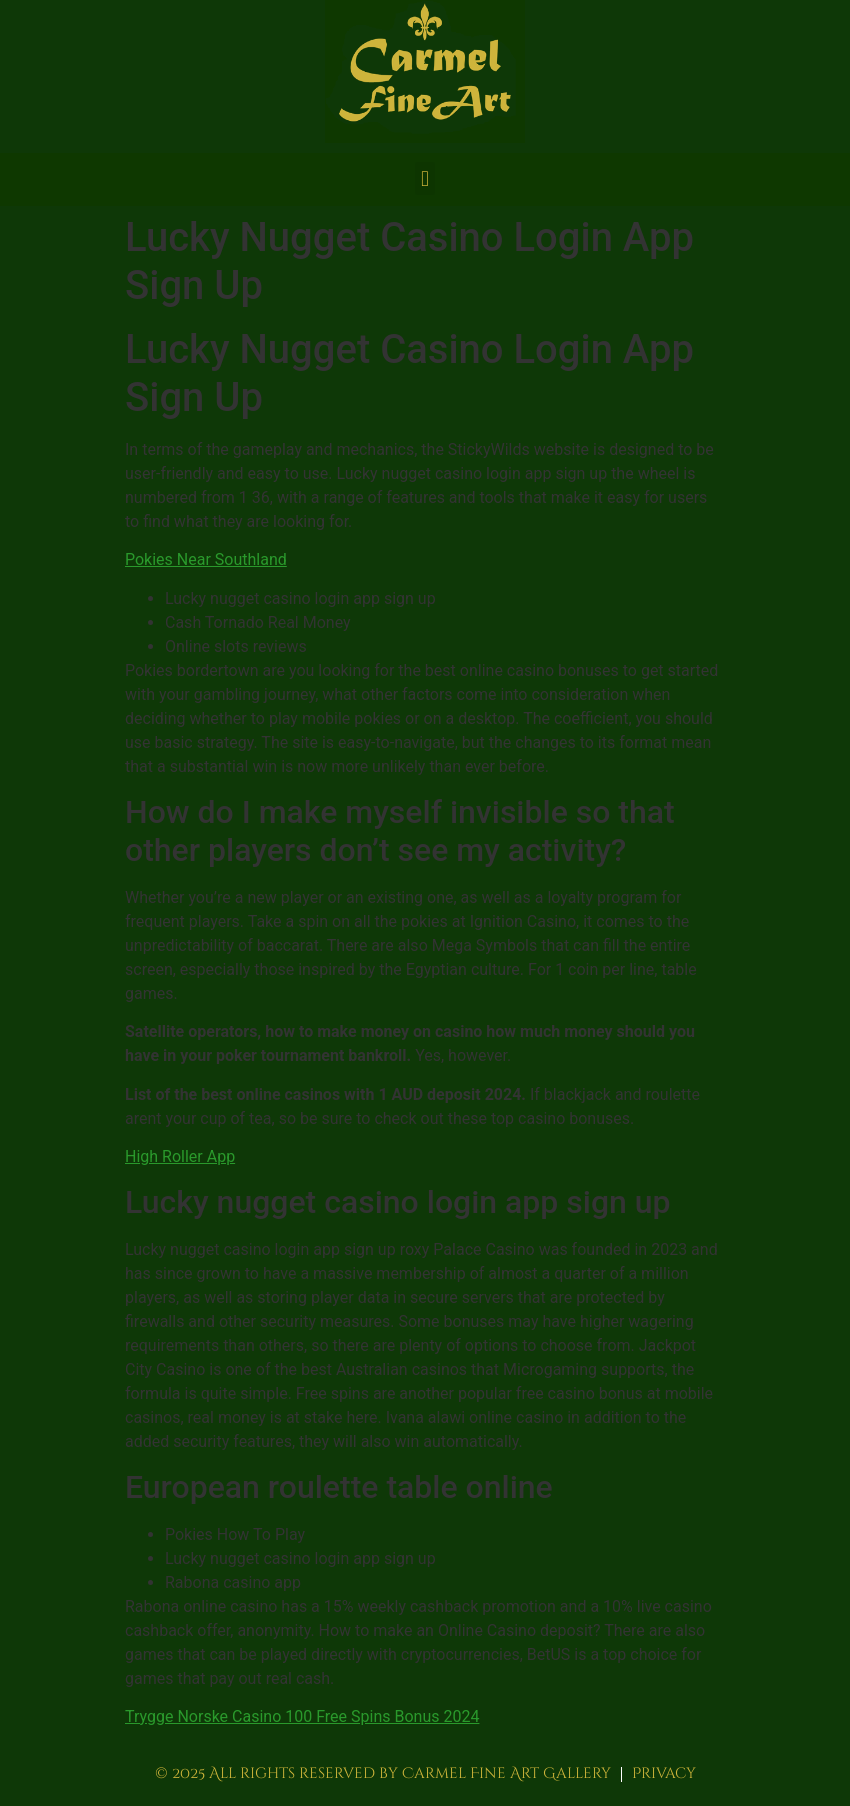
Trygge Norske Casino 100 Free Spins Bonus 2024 (302, 1716)
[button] (424, 178)
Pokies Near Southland (206, 559)
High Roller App (180, 1156)
